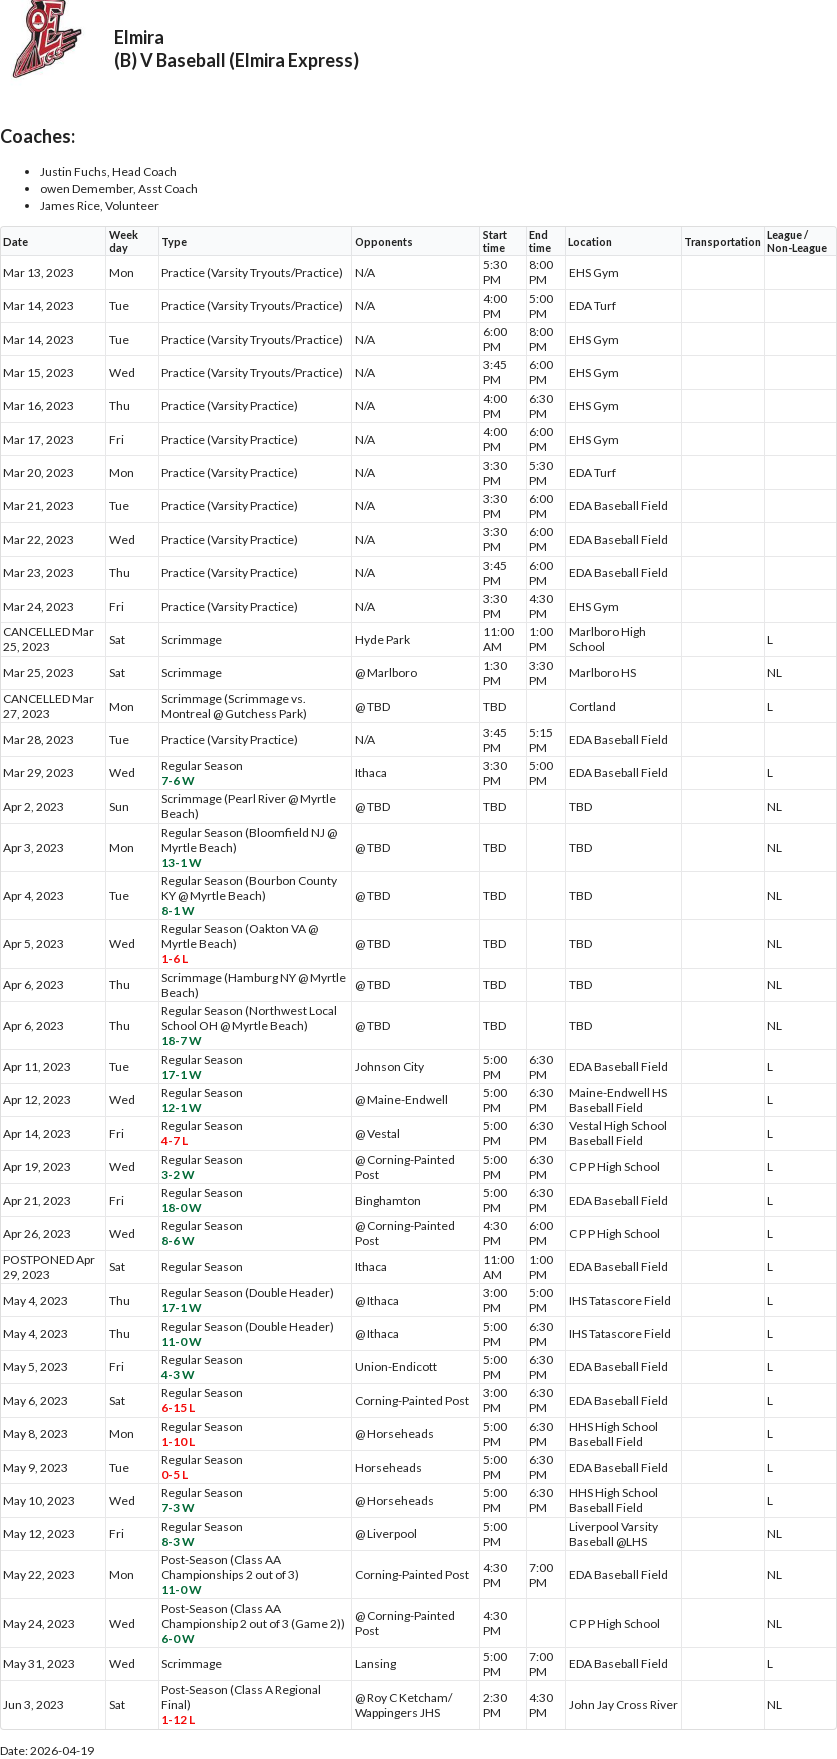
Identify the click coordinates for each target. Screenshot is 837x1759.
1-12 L (178, 1719)
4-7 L (174, 1140)
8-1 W (178, 910)
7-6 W (178, 780)
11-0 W (181, 1341)
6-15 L (178, 1407)
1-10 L (178, 1441)
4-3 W (178, 1374)
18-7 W (181, 1040)
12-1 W (181, 1107)
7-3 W (178, 1507)
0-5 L (174, 1474)
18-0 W (181, 1207)
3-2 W (178, 1174)
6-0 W (178, 1638)
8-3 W (178, 1541)
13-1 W (181, 862)
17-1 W (181, 1074)
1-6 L (174, 958)
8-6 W (178, 1240)
